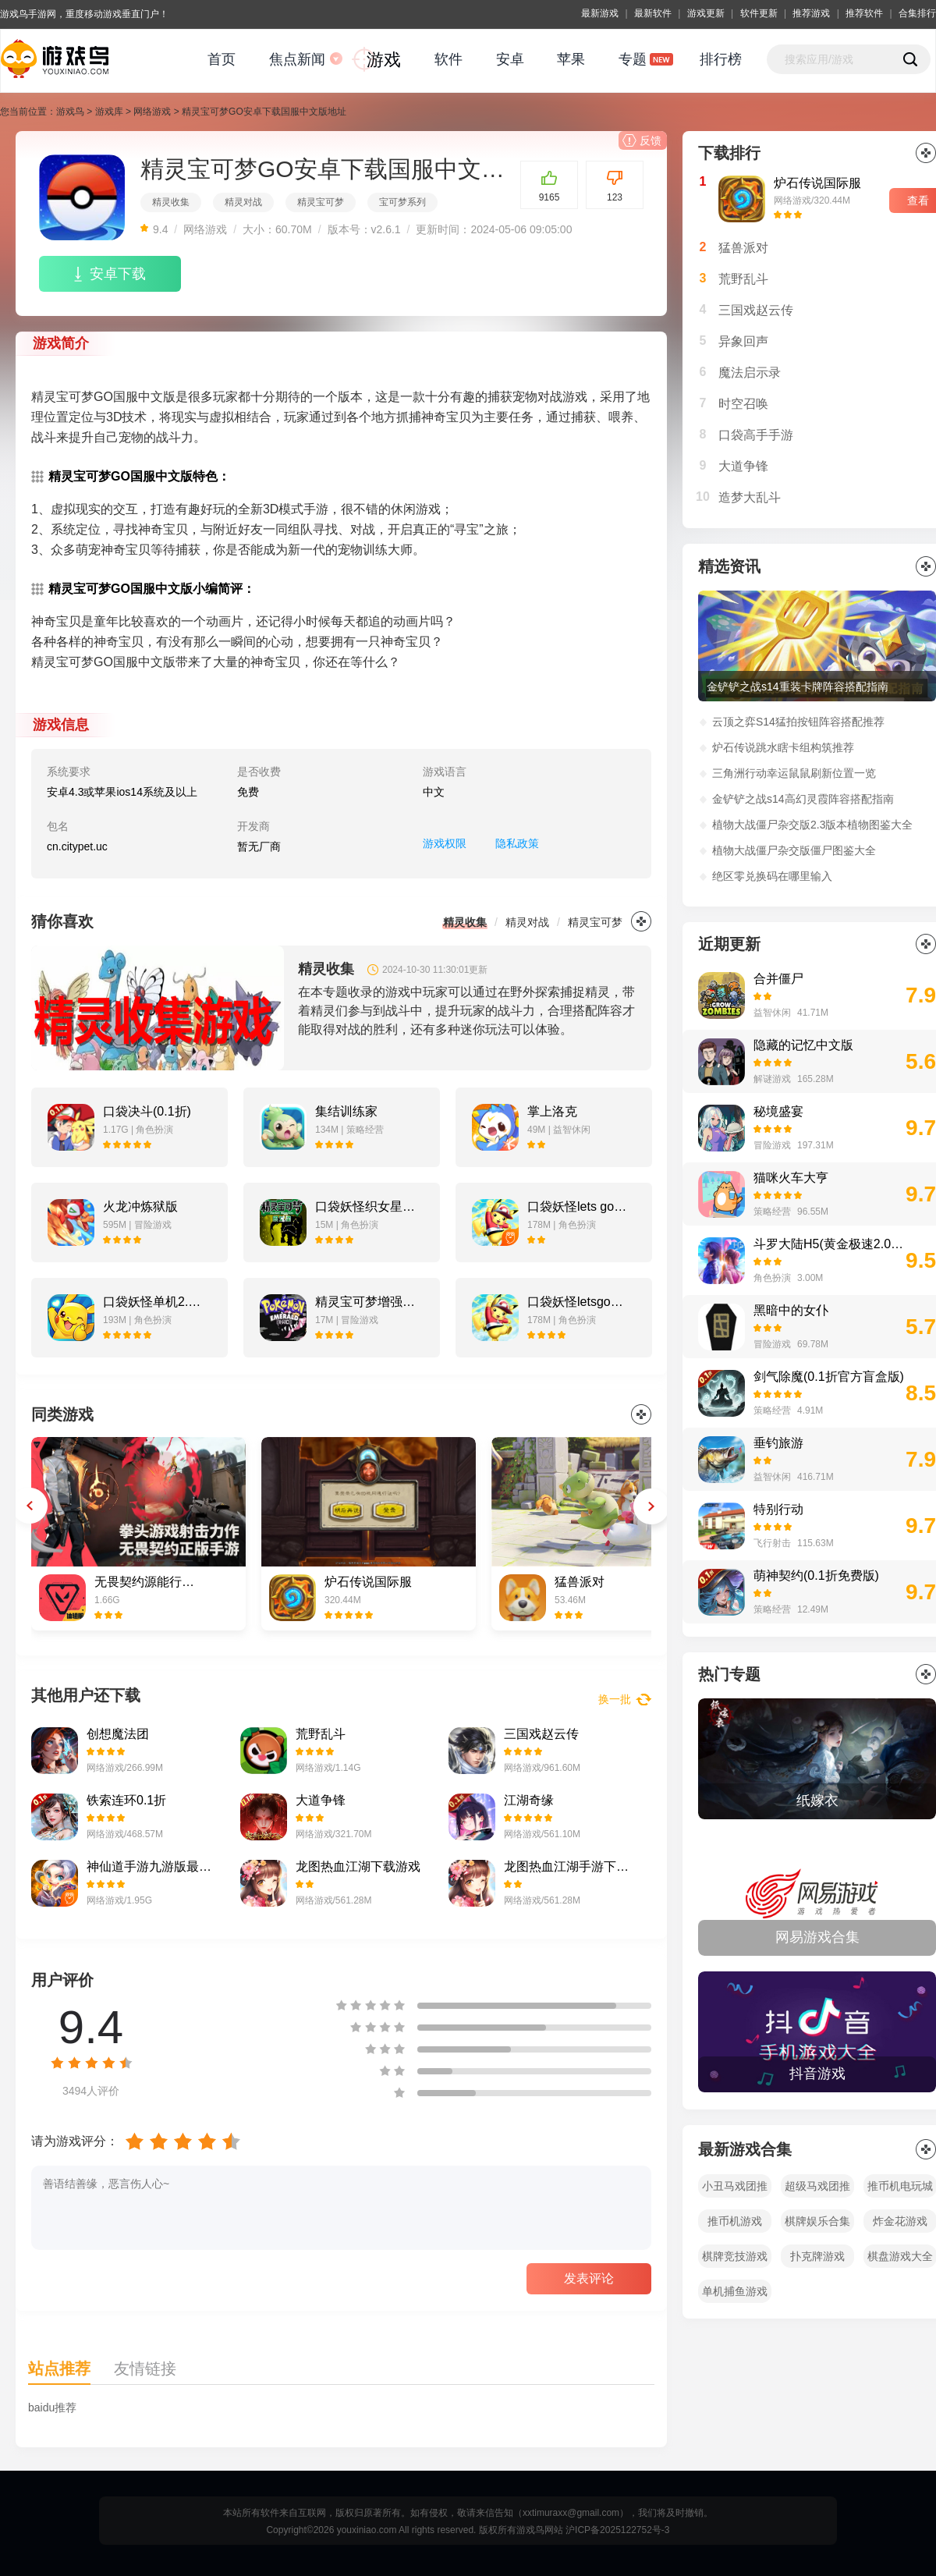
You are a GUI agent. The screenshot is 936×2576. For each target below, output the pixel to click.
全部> (926, 1674)
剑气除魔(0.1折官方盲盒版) (828, 1376)
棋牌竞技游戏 (735, 2256)
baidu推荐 (52, 2407)
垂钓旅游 (778, 1442)
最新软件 (653, 13)
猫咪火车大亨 (790, 1177)
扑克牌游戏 (817, 2256)
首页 (221, 59)
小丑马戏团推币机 (735, 2189)
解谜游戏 (772, 1078)
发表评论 (589, 2278)
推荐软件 (864, 13)
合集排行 (917, 13)
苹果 (571, 59)
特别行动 (778, 1509)
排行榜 (721, 59)
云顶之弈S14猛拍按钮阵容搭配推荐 (798, 721)
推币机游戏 (734, 2221)
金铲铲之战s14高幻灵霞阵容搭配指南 (803, 799)
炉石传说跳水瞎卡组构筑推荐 (783, 747)
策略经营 (772, 1211)
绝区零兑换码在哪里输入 (772, 876)
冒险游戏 (772, 1145)
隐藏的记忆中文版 (803, 1045)
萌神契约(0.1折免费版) (816, 1575)
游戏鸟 (70, 111)
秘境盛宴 (778, 1111)
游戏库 (109, 111)
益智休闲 (772, 1012)
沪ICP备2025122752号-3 (617, 2530)
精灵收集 (171, 202)
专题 (633, 59)
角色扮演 (772, 1277)
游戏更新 (706, 13)
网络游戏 (152, 111)
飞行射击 (772, 1543)
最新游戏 (600, 13)
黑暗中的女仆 (790, 1310)
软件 (448, 59)
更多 (641, 921)
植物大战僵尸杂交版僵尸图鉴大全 (794, 850)
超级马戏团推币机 (817, 2189)
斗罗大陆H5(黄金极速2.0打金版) (829, 1244)
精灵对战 (243, 202)
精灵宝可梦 (320, 202)
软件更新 (759, 13)
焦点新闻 (297, 59)
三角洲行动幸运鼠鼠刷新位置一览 (794, 773)
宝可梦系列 (402, 202)
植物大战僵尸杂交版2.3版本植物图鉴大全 (812, 824)
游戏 (384, 59)
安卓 (510, 59)
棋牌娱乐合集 (817, 2221)
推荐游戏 (811, 13)
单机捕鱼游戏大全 (735, 2294)
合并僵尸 (778, 978)
